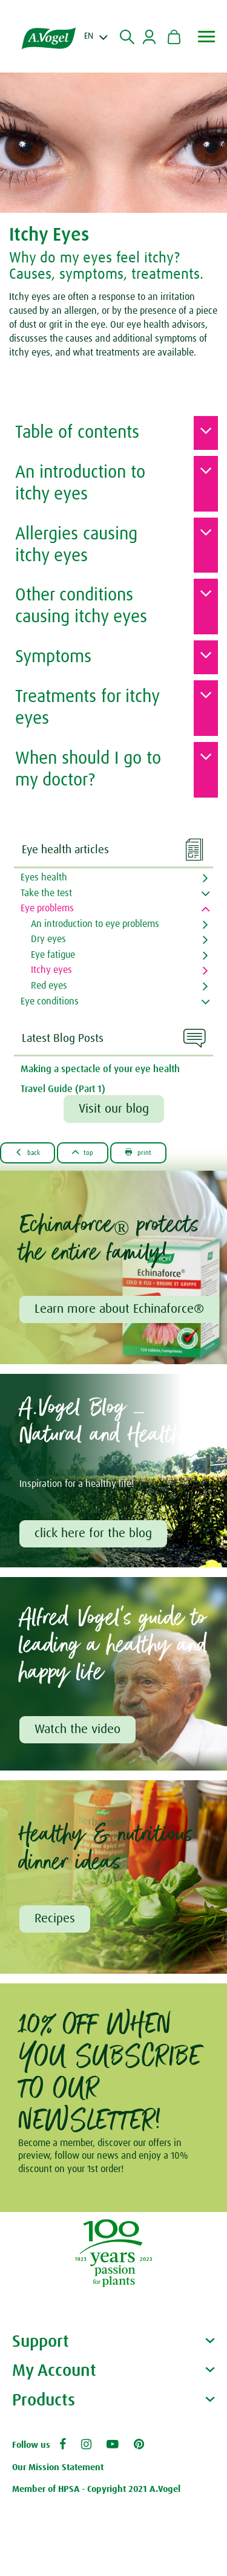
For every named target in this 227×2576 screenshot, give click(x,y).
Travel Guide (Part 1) (63, 1089)
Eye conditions (50, 1001)
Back (27, 1152)
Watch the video (77, 1729)
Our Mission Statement (58, 2467)
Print (138, 1152)
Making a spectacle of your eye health (100, 1069)
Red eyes (49, 985)
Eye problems (47, 908)
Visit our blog (114, 1109)
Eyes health (44, 877)
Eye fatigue (53, 955)
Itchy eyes (51, 970)
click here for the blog (93, 1533)
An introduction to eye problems (95, 924)
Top (83, 1152)
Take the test (46, 893)
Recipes (55, 1918)
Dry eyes (48, 939)
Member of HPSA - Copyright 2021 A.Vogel (96, 2489)
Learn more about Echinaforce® (119, 1309)
